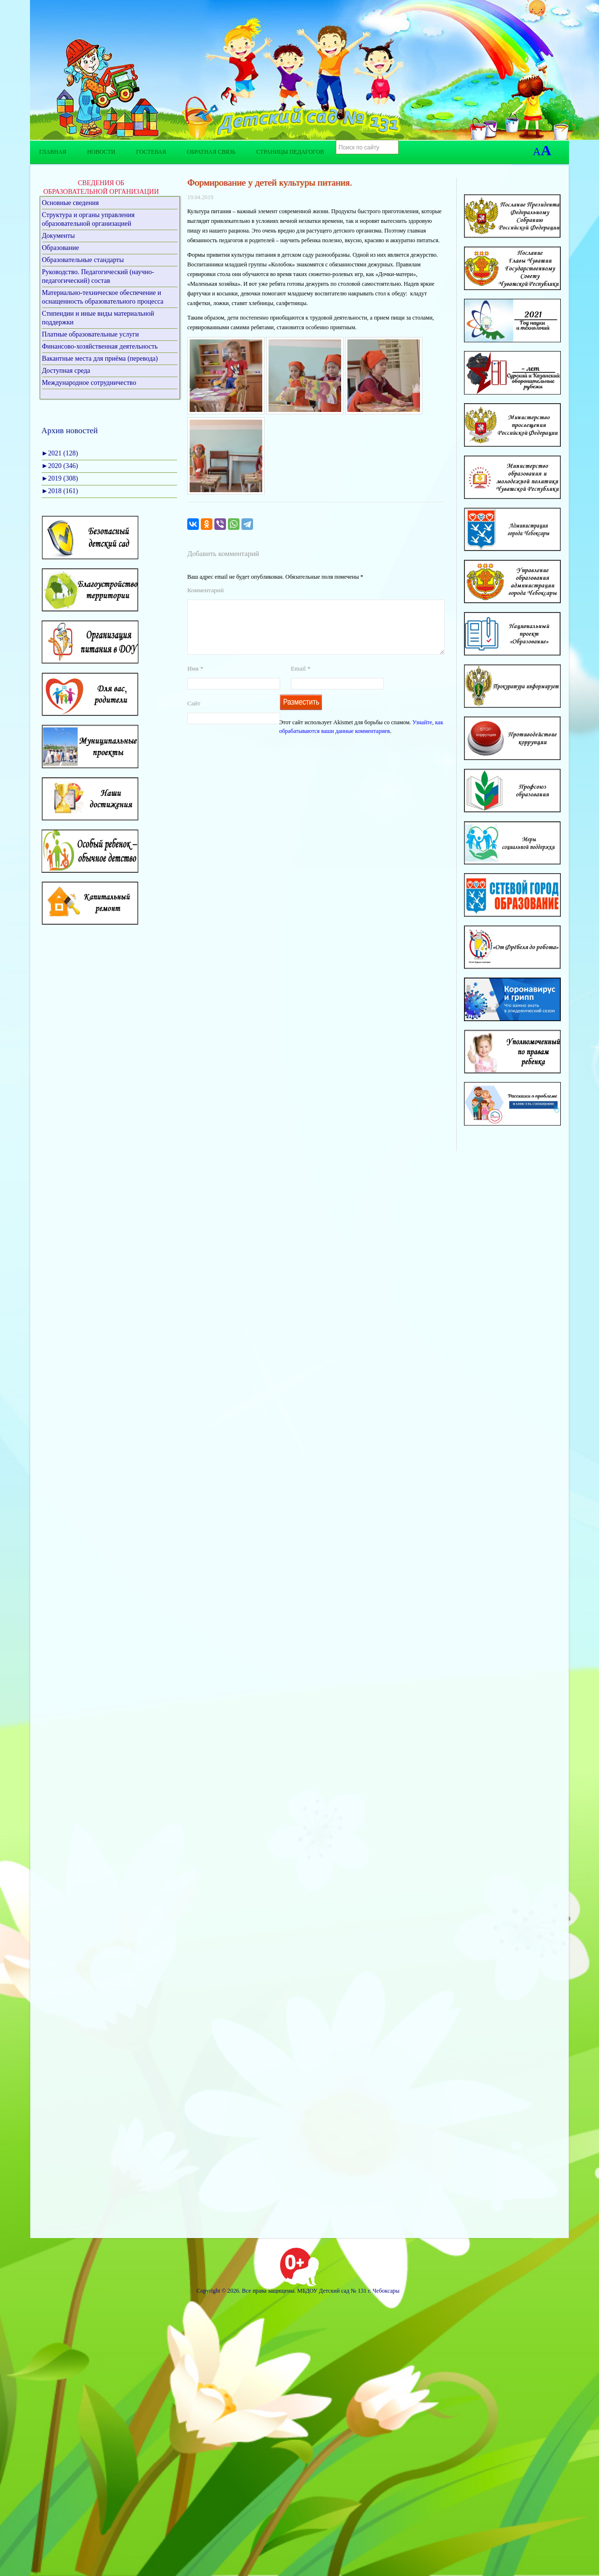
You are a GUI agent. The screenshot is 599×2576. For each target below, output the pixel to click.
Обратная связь (211, 151)
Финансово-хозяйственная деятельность (100, 346)
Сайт (193, 714)
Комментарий (205, 590)
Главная (52, 151)
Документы (58, 235)
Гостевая (151, 151)
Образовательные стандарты (83, 259)
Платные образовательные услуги (90, 334)
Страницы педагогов (290, 151)
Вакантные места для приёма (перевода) (100, 358)
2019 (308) (60, 478)
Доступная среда (66, 370)
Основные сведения (70, 202)
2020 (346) (60, 465)
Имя (195, 680)
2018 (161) (60, 491)
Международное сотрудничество (89, 382)
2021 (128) (60, 453)
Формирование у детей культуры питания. (269, 182)
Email (301, 680)
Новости (101, 151)
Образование (60, 247)
